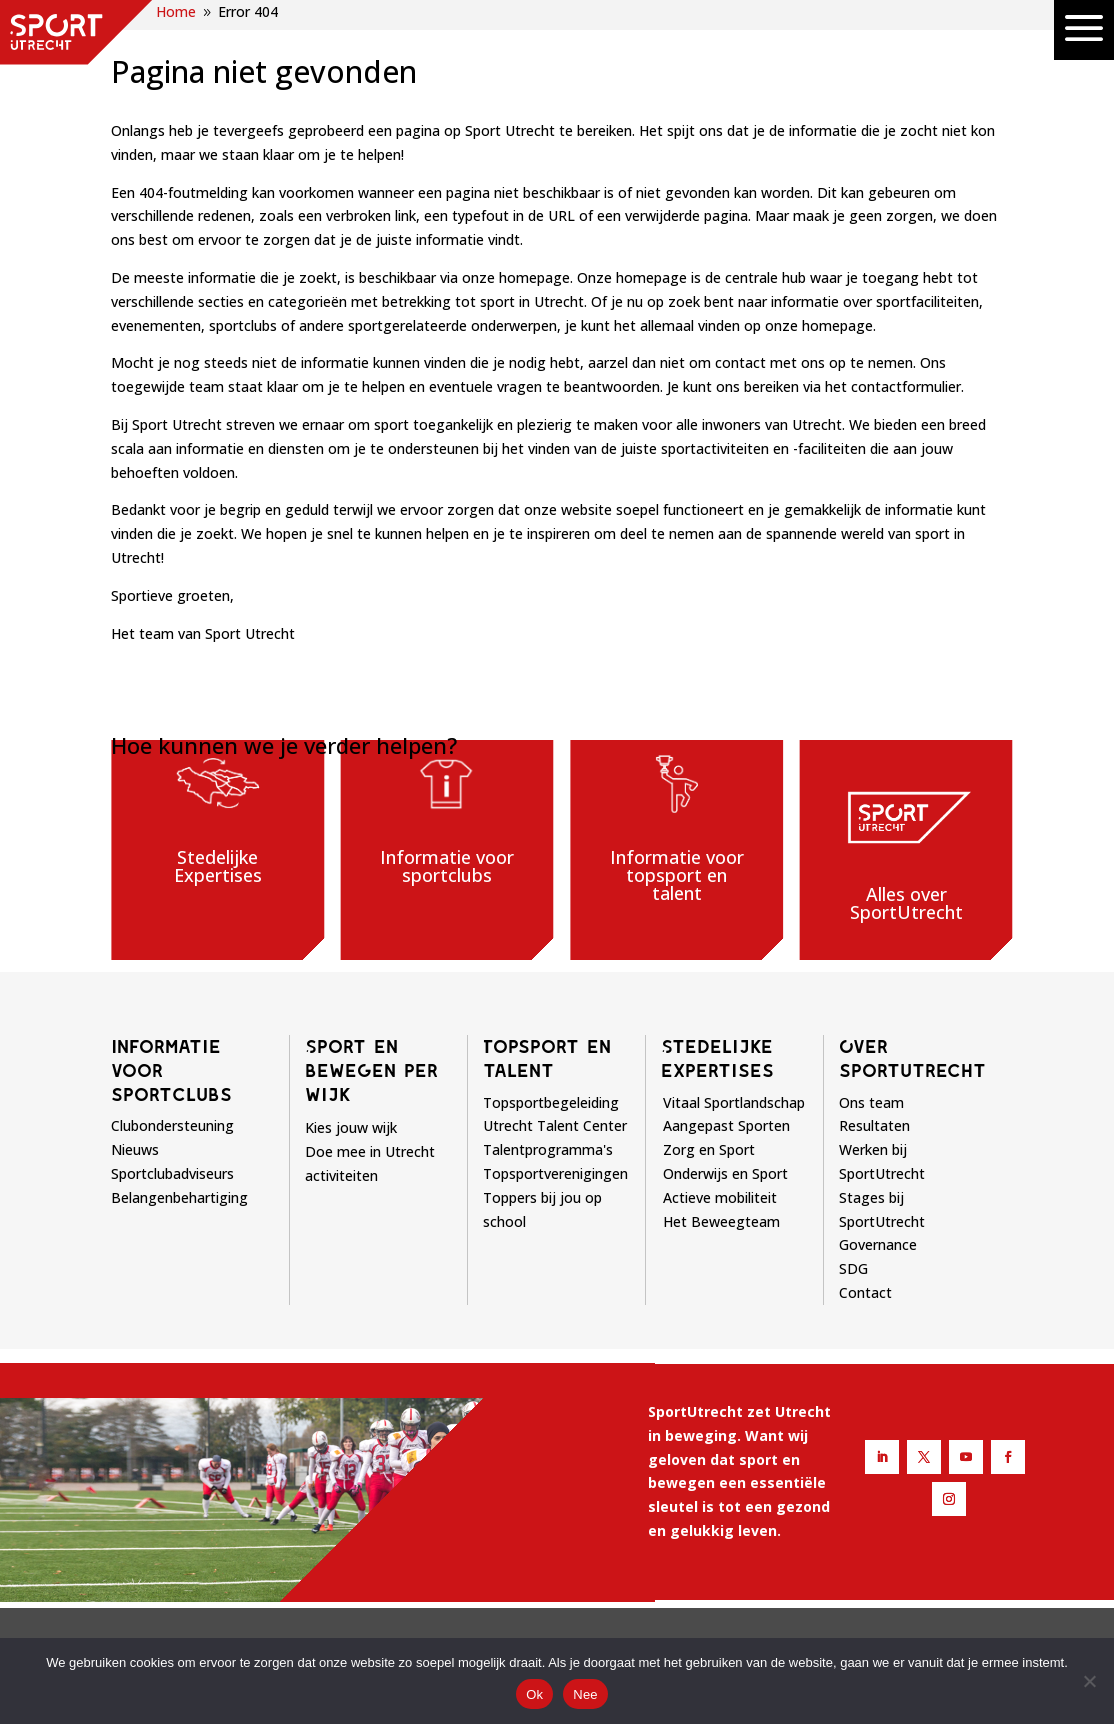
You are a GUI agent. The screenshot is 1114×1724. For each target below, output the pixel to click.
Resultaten (874, 1125)
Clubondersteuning (172, 1125)
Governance (878, 1244)
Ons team (871, 1102)
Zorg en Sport (709, 1149)
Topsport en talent (547, 1058)
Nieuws (135, 1149)
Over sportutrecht (912, 1058)
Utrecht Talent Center (555, 1125)
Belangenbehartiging (179, 1197)
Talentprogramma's (548, 1149)
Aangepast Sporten (726, 1125)
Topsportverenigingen (555, 1173)
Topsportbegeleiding (551, 1102)
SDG (853, 1268)
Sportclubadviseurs (172, 1173)
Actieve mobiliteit (720, 1197)
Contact (865, 1292)
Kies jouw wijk (351, 1127)
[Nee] (1089, 1681)
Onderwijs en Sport (725, 1173)
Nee (585, 1694)
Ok (534, 1694)
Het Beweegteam (721, 1221)
